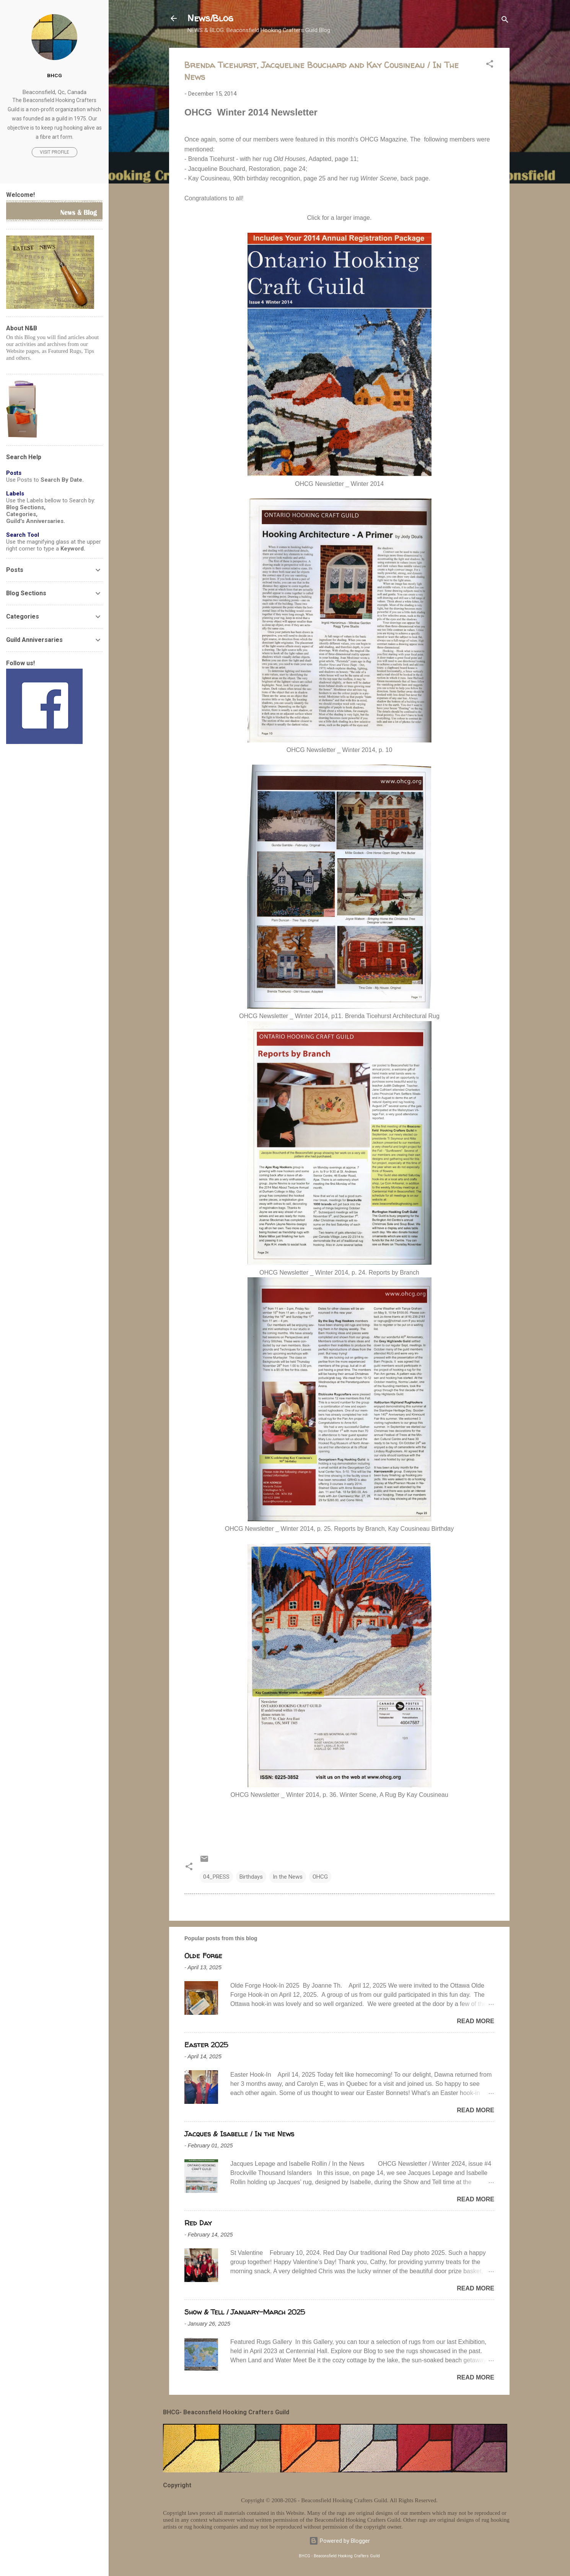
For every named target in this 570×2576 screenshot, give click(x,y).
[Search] (505, 20)
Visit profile (54, 152)
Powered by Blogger (339, 2540)
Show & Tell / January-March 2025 (244, 2312)
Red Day (198, 2223)
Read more (475, 2021)
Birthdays (251, 1876)
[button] (489, 65)
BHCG (54, 75)
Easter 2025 (206, 2045)
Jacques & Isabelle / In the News (239, 2134)
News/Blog (210, 18)
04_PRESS (216, 1876)
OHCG (320, 1876)
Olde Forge (203, 1955)
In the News (288, 1876)
